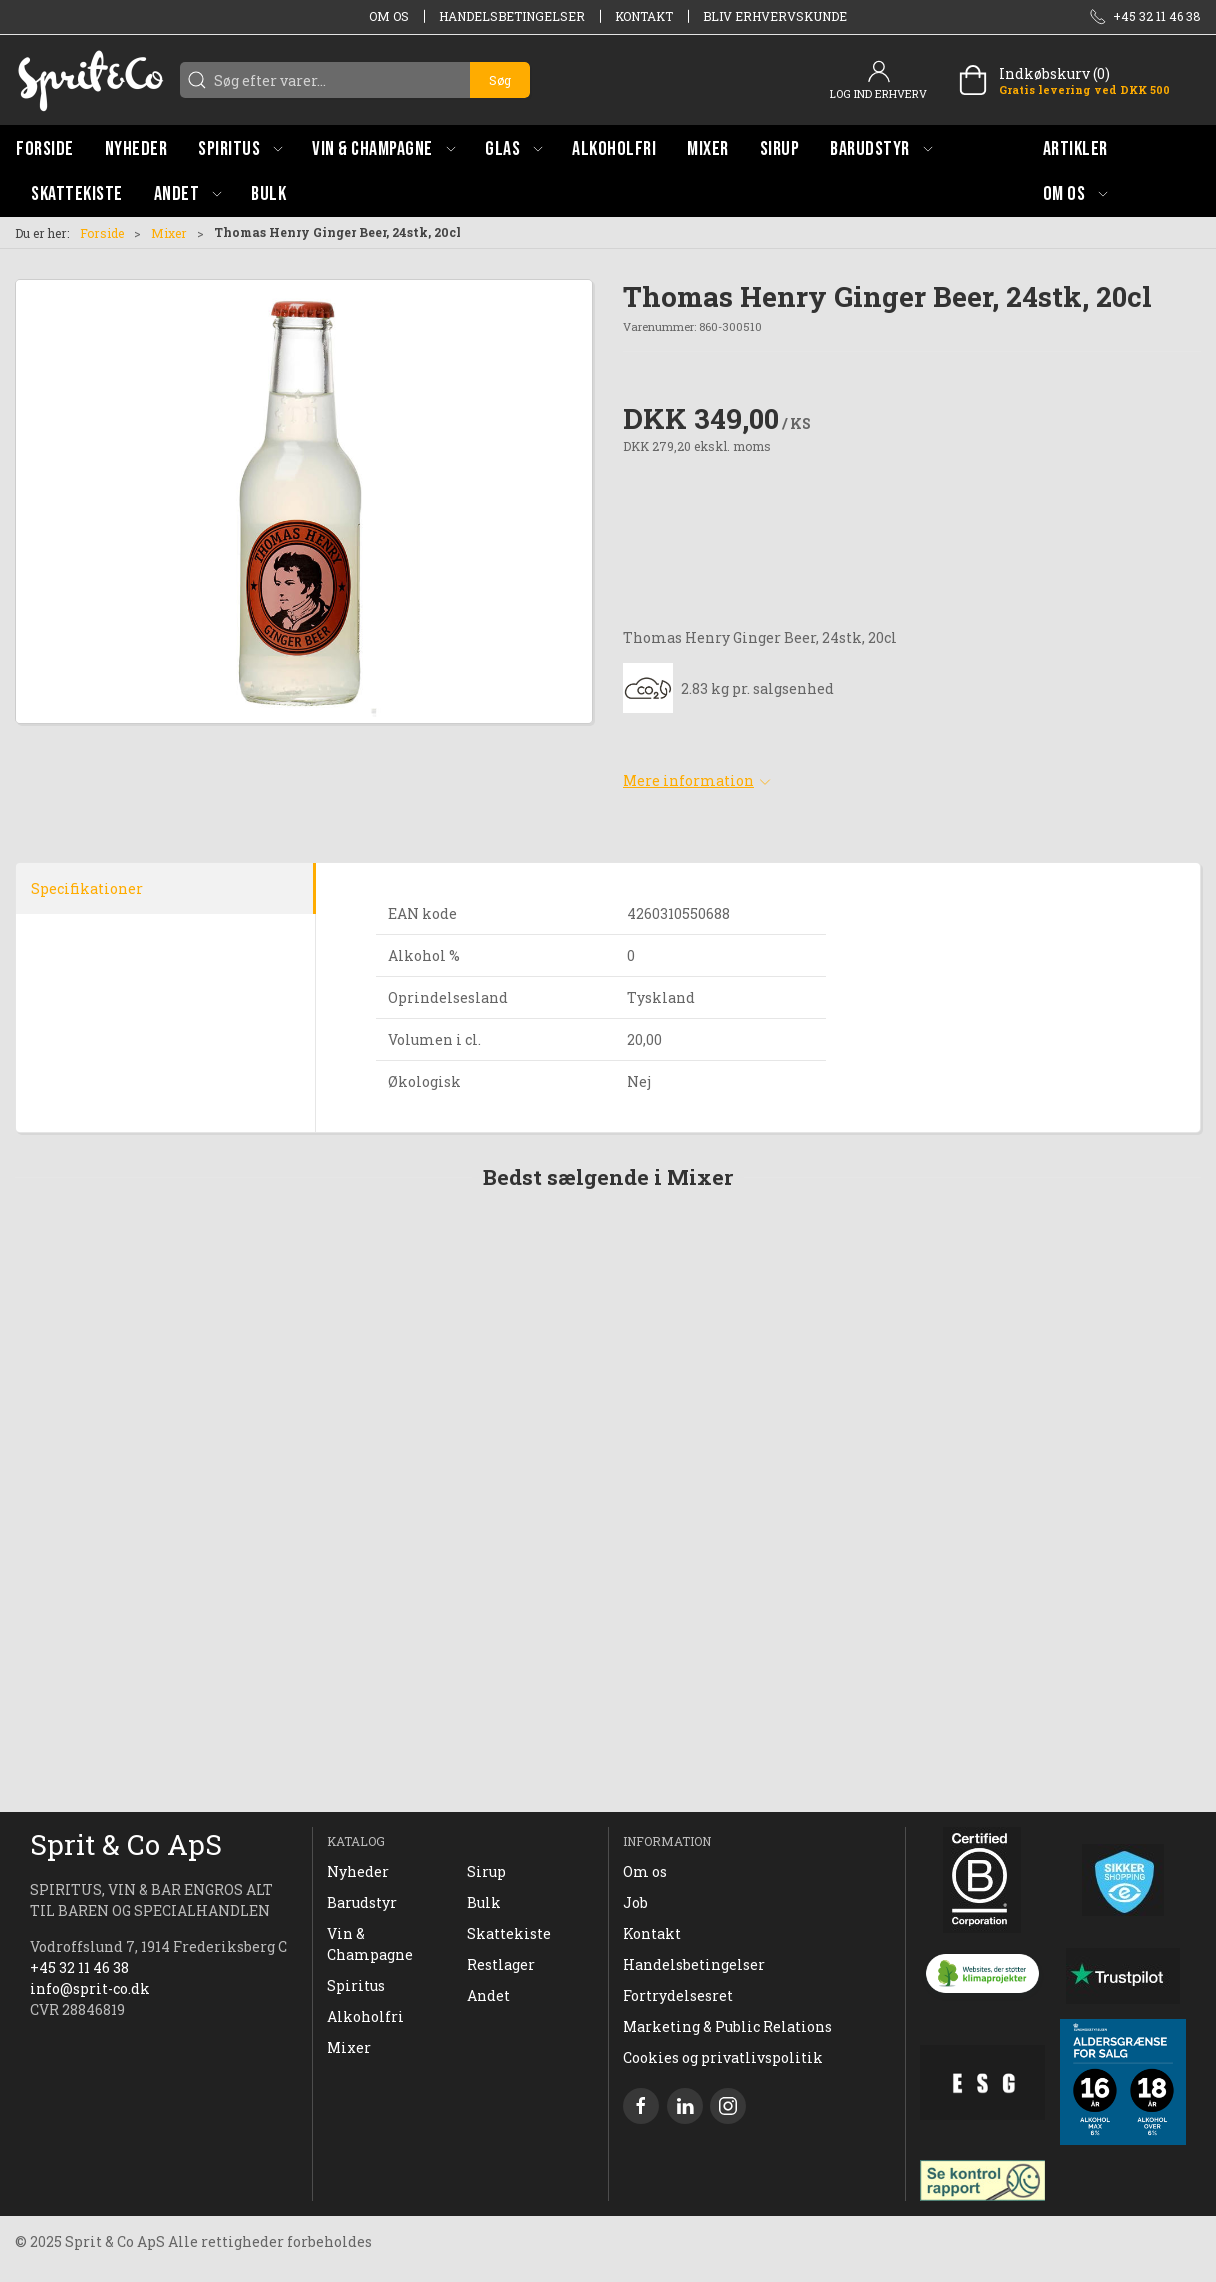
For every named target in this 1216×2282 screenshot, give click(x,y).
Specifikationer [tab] (87, 888)
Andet (488, 1995)
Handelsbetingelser (512, 16)
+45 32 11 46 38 (79, 1967)
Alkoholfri (365, 2016)
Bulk (484, 1902)
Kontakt (644, 16)
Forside (102, 233)
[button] (240, 148)
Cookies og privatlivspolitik (723, 2057)
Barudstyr (362, 1902)
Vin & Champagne (370, 1944)
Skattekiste (509, 1933)
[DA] (90, 80)
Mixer (169, 233)
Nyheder (358, 1871)
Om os (389, 16)
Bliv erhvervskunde (775, 16)
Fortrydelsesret (678, 1995)
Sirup (486, 1871)
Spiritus (356, 1985)
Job (635, 1902)
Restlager (501, 1964)
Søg (500, 80)
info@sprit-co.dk (90, 1988)
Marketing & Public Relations (727, 2026)
